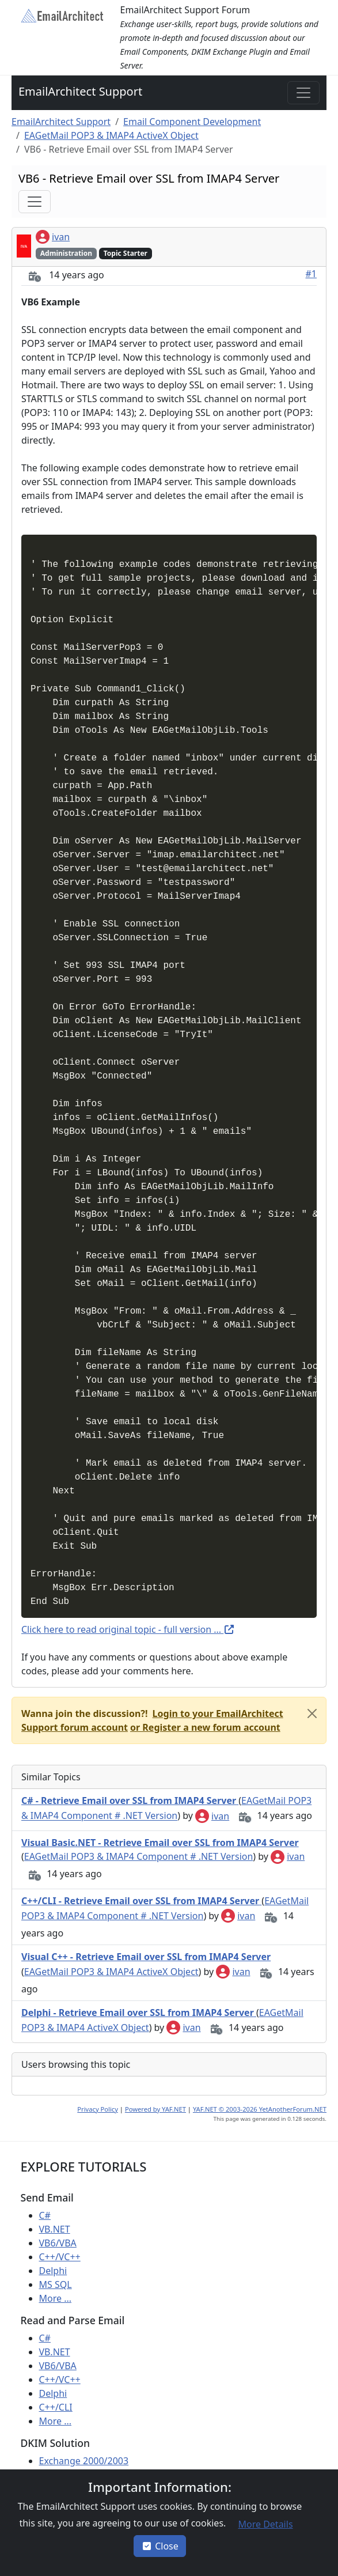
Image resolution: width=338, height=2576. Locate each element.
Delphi (53, 2270)
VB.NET (54, 2229)
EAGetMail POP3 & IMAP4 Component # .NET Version (138, 1856)
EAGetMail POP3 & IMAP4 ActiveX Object (111, 135)
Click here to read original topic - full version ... (128, 1629)
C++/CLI (56, 2407)
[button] (204, 1727)
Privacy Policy (97, 2109)
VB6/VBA (58, 2243)
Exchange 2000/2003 (84, 2460)
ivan (53, 236)
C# (45, 2215)
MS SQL (55, 2284)
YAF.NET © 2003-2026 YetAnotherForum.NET (259, 2109)
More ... (55, 2298)
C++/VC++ (60, 2256)
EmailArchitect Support (80, 91)
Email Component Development (192, 121)
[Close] (312, 1713)
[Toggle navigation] (303, 92)
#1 (311, 273)
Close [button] (160, 2546)
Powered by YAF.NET (155, 2109)
